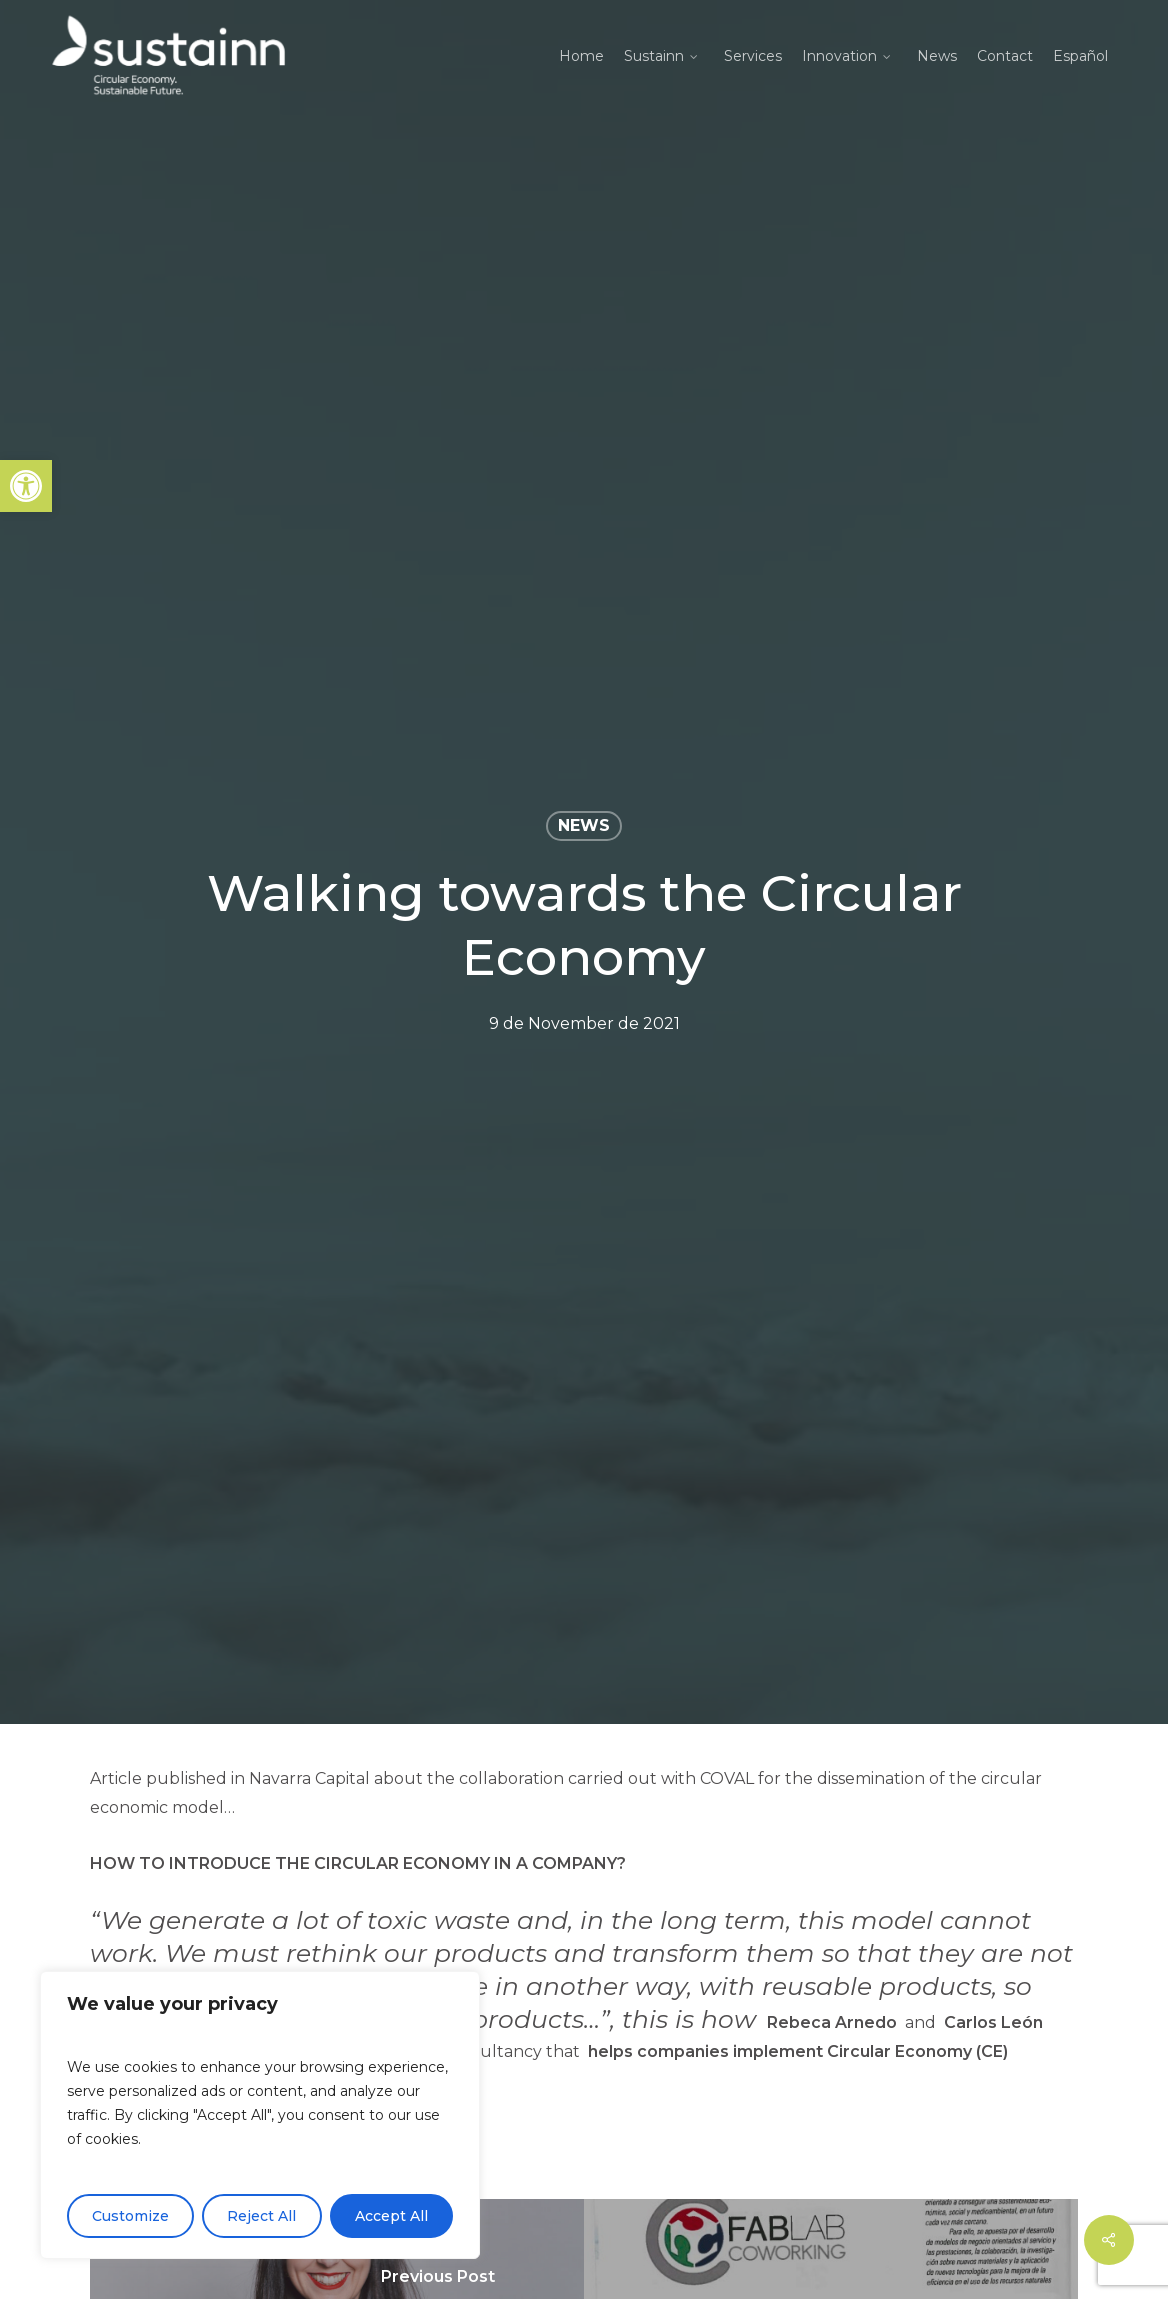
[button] (26, 486)
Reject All (261, 2216)
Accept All (391, 2216)
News (584, 825)
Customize (130, 2216)
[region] (260, 2115)
